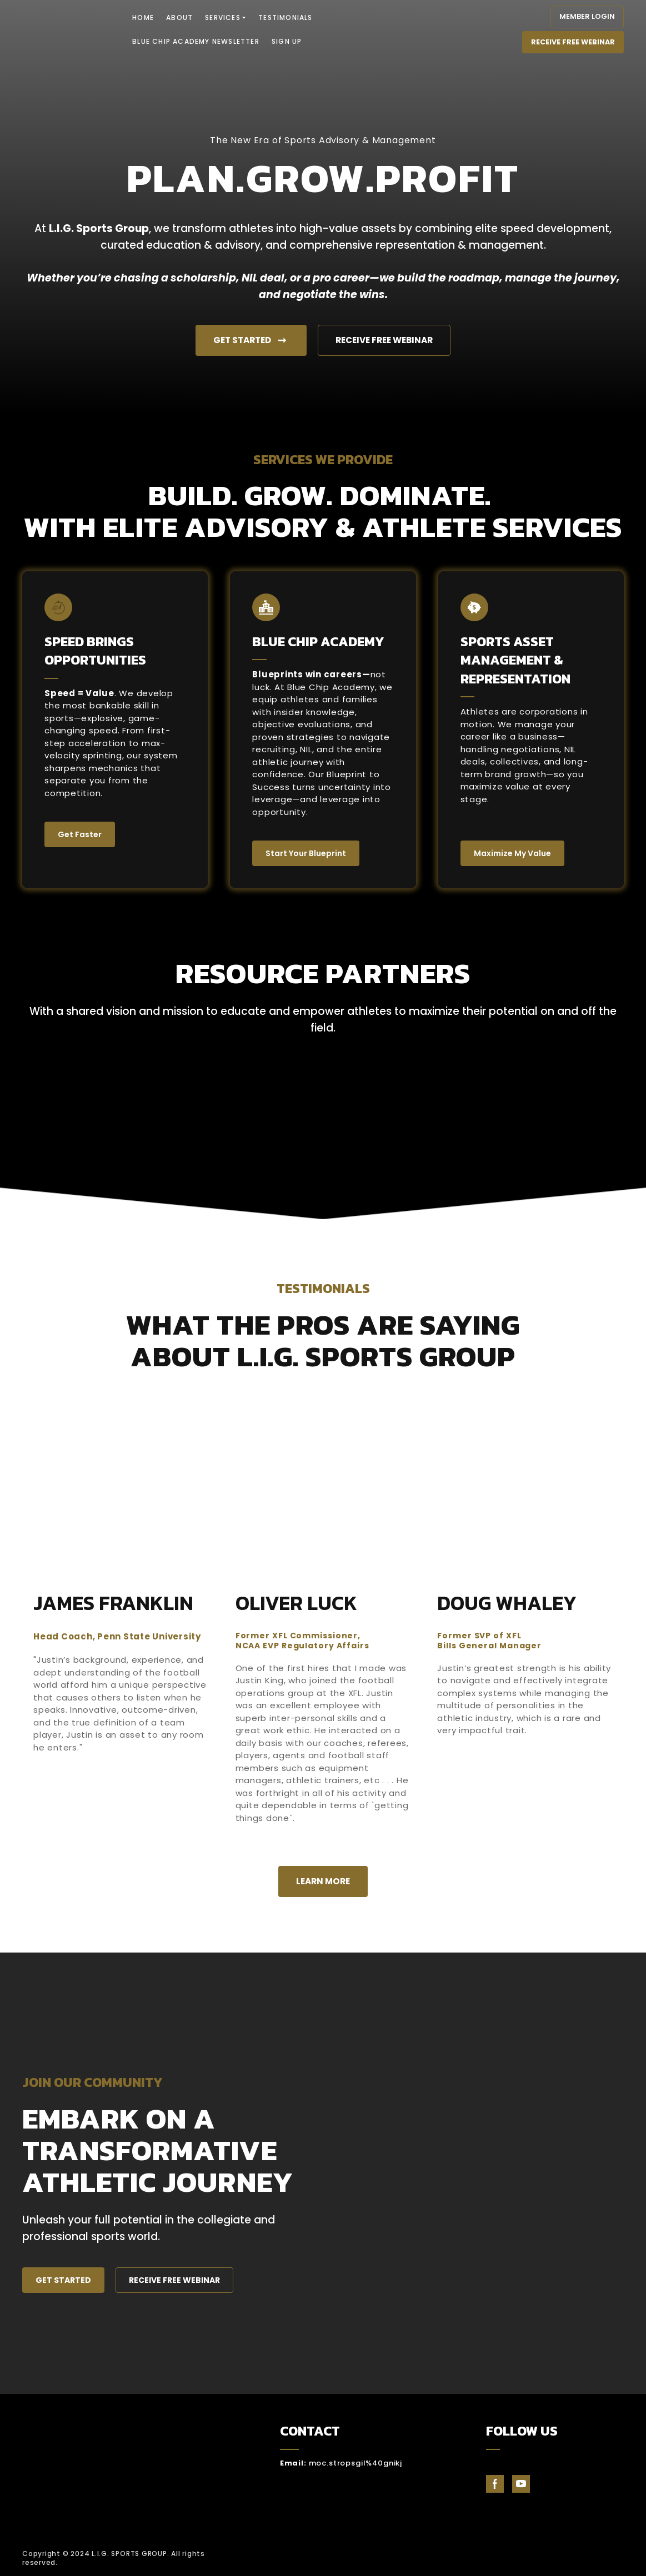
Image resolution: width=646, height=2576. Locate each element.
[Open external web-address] (564, 2558)
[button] (587, 17)
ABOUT (179, 17)
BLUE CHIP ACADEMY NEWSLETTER (195, 41)
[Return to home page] (65, 29)
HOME (143, 17)
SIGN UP (287, 41)
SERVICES (223, 17)
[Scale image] (170, 1108)
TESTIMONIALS (285, 17)
